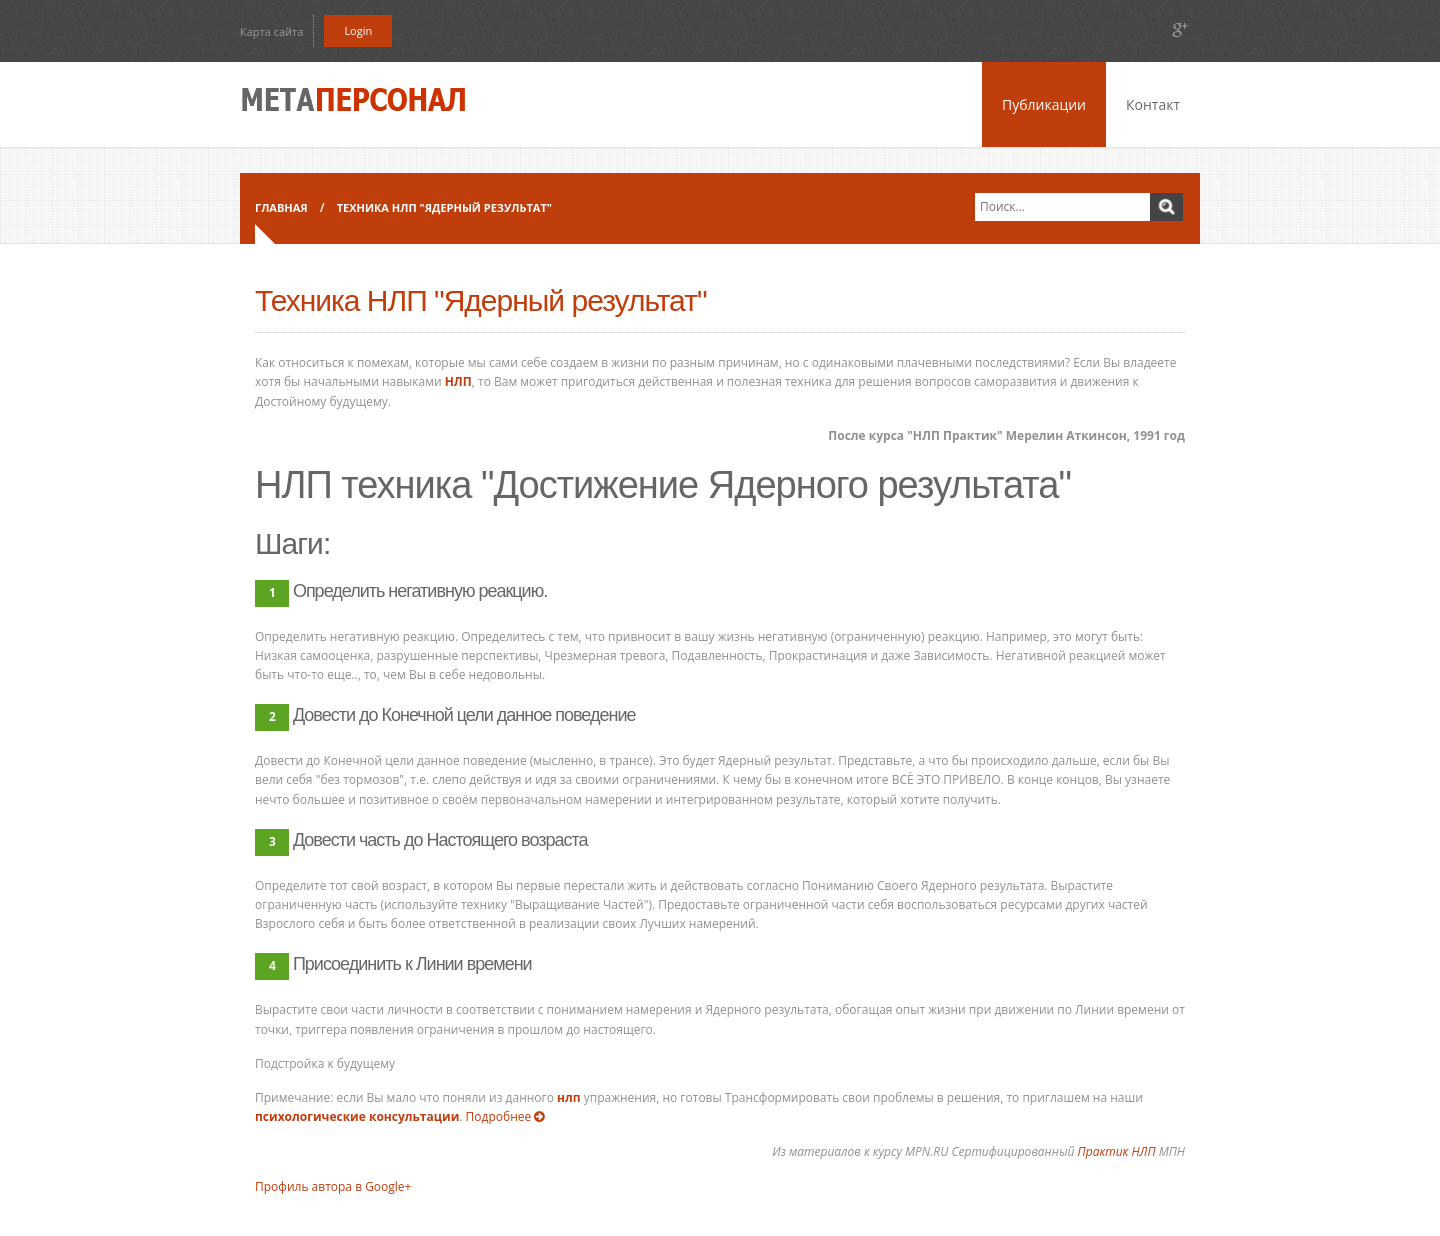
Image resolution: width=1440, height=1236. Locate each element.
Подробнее (510, 1116)
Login (358, 30)
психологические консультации (357, 1116)
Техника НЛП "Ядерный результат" (444, 207)
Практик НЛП (1117, 1151)
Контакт (1153, 104)
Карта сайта (271, 31)
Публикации (1044, 104)
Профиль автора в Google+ (333, 1186)
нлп (569, 1097)
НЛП (458, 381)
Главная (281, 207)
